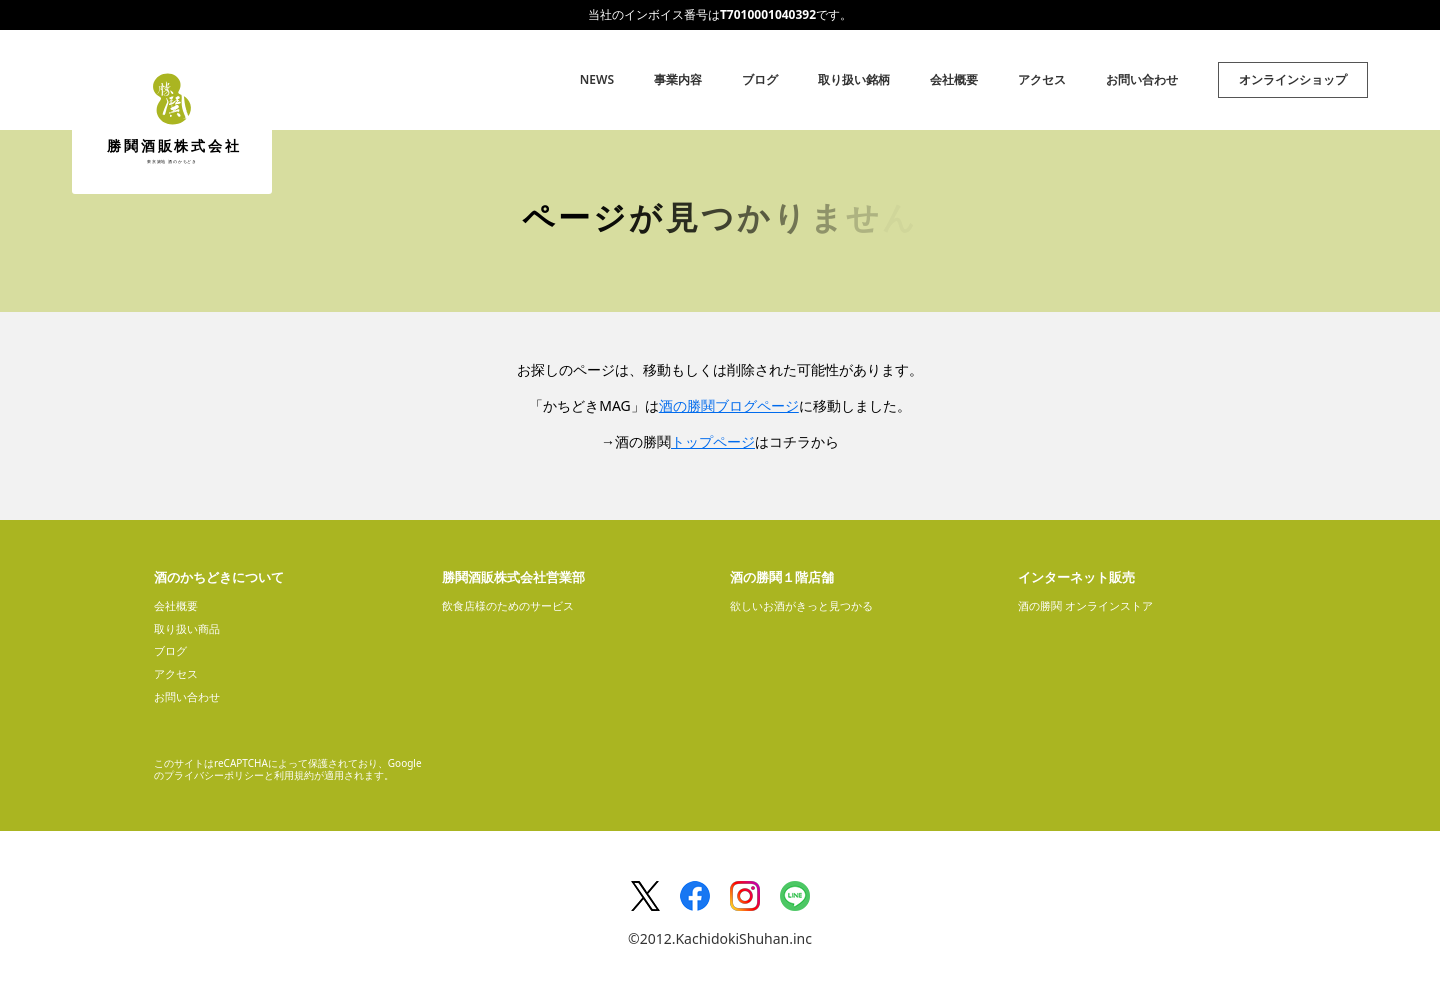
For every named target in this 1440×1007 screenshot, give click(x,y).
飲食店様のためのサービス (508, 605)
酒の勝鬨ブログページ (729, 405)
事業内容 (678, 79)
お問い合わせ (1142, 79)
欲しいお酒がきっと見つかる (801, 605)
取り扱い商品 (187, 628)
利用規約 (294, 775)
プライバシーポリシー (214, 775)
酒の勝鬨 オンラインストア (1085, 605)
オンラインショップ (1293, 79)
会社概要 (954, 79)
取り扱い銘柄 (854, 79)
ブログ (760, 79)
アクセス (1042, 79)
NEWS (597, 79)
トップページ (713, 441)
